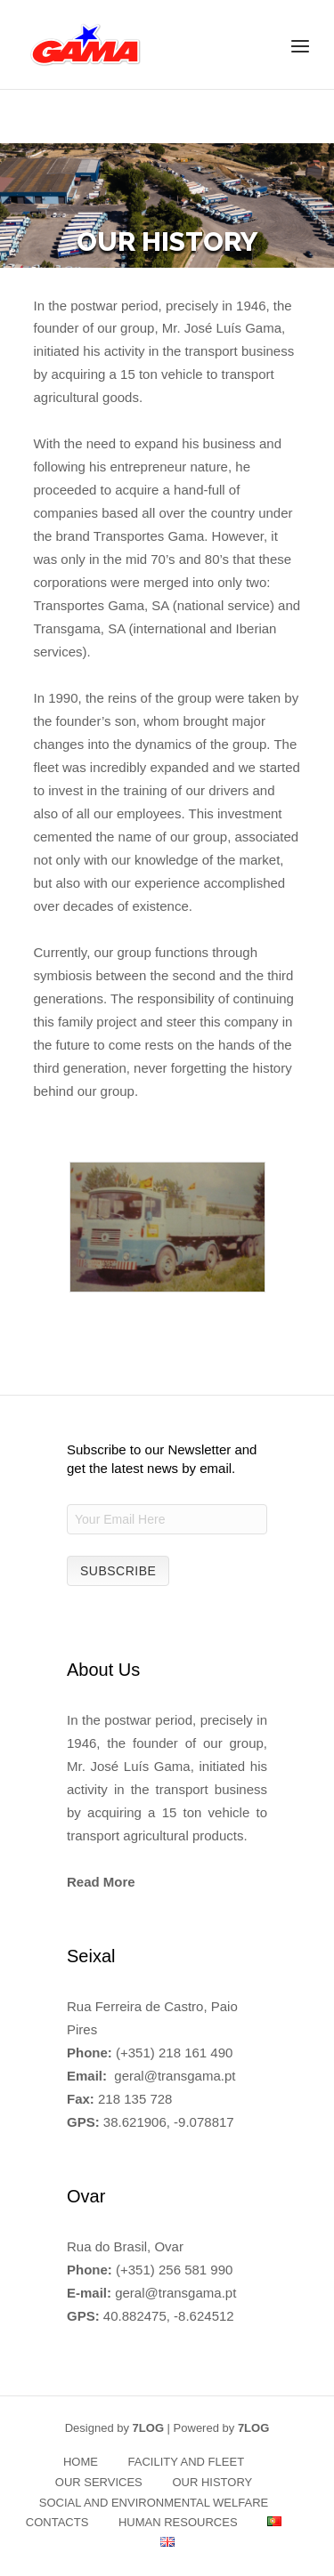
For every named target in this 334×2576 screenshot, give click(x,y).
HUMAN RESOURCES (178, 2522)
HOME (80, 2461)
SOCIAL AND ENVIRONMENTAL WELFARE (153, 2502)
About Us (103, 1669)
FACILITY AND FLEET (186, 2461)
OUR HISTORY (212, 2482)
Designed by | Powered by (167, 2428)
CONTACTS (57, 2522)
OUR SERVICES (99, 2482)
